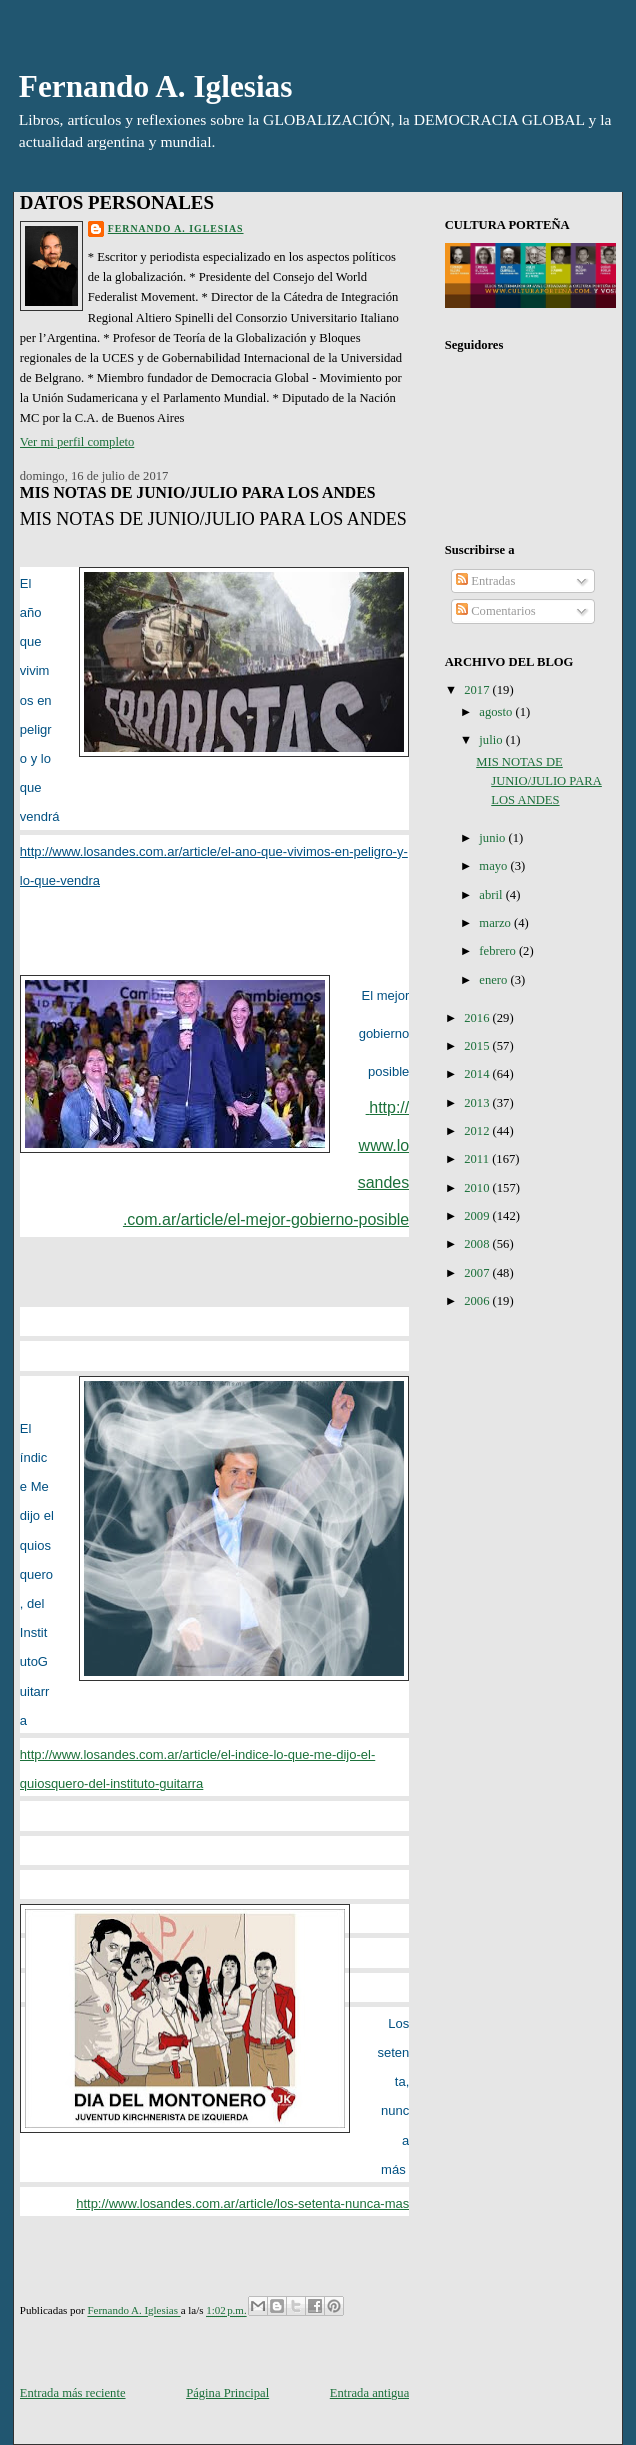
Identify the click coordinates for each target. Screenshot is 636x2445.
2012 (478, 1131)
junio (493, 838)
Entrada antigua (369, 2393)
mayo (494, 866)
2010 (478, 1188)
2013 (478, 1103)
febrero (499, 951)
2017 (478, 690)
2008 (478, 1244)
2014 (478, 1074)
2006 (478, 1301)
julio (492, 740)
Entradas (485, 581)
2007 (478, 1273)
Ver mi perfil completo (77, 442)
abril (492, 895)
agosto (497, 712)
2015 (478, 1046)
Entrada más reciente (73, 2393)
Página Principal (227, 2393)
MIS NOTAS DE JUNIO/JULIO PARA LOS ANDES (539, 781)
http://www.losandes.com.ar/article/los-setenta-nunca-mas (242, 2203)
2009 (478, 1216)
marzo (496, 923)
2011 (478, 1159)
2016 (478, 1018)
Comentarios (496, 611)
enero (494, 980)
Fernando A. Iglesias (156, 86)
